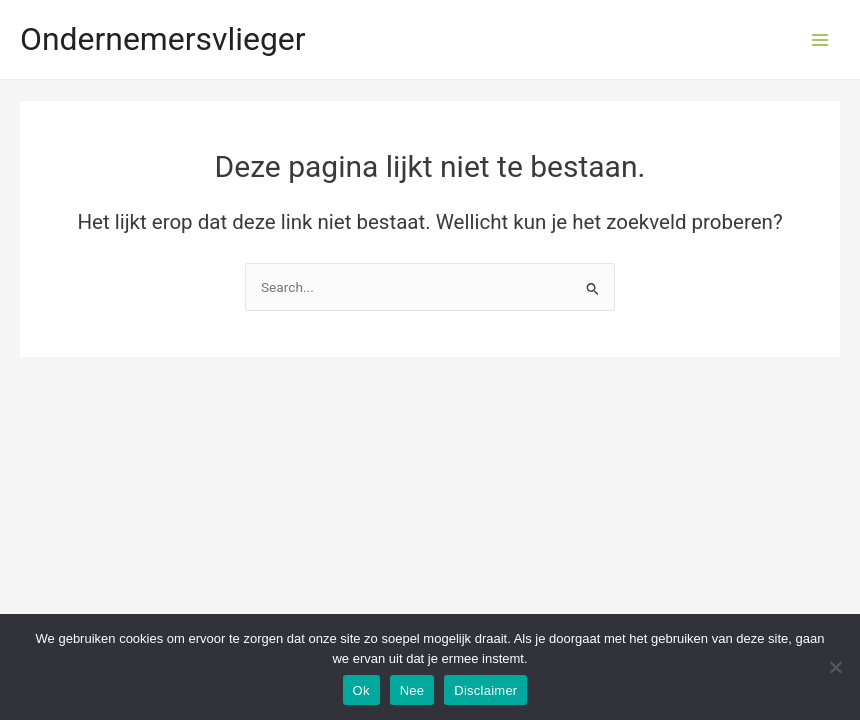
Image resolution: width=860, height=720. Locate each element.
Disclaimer (485, 690)
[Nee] (835, 667)
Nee (412, 690)
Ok (361, 690)
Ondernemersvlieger (163, 39)
